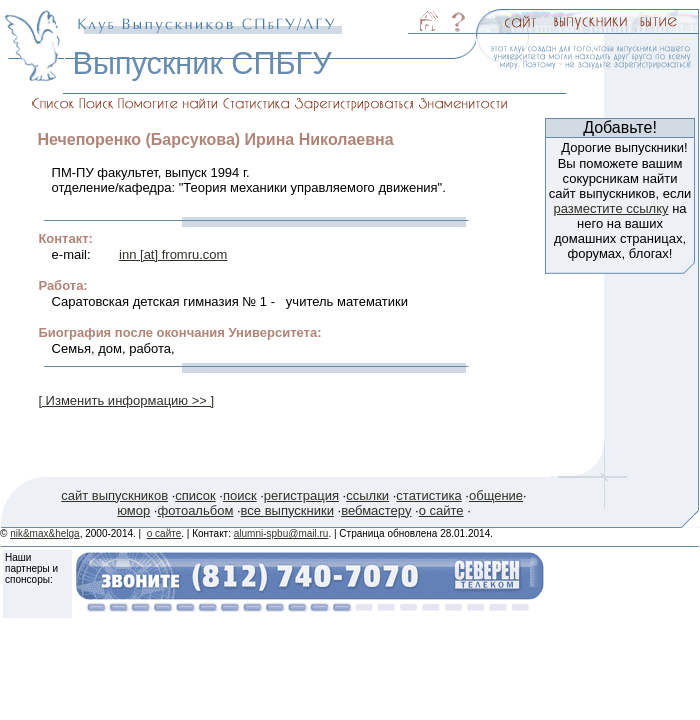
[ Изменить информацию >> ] (126, 400)
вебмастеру (376, 510)
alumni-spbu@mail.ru (281, 533)
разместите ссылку (610, 208)
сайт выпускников (114, 495)
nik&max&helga (44, 533)
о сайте (441, 510)
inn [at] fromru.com (173, 254)
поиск (240, 495)
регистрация (301, 495)
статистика (428, 495)
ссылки (367, 495)
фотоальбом (195, 510)
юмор (133, 510)
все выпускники (287, 510)
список (195, 495)
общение (496, 495)
